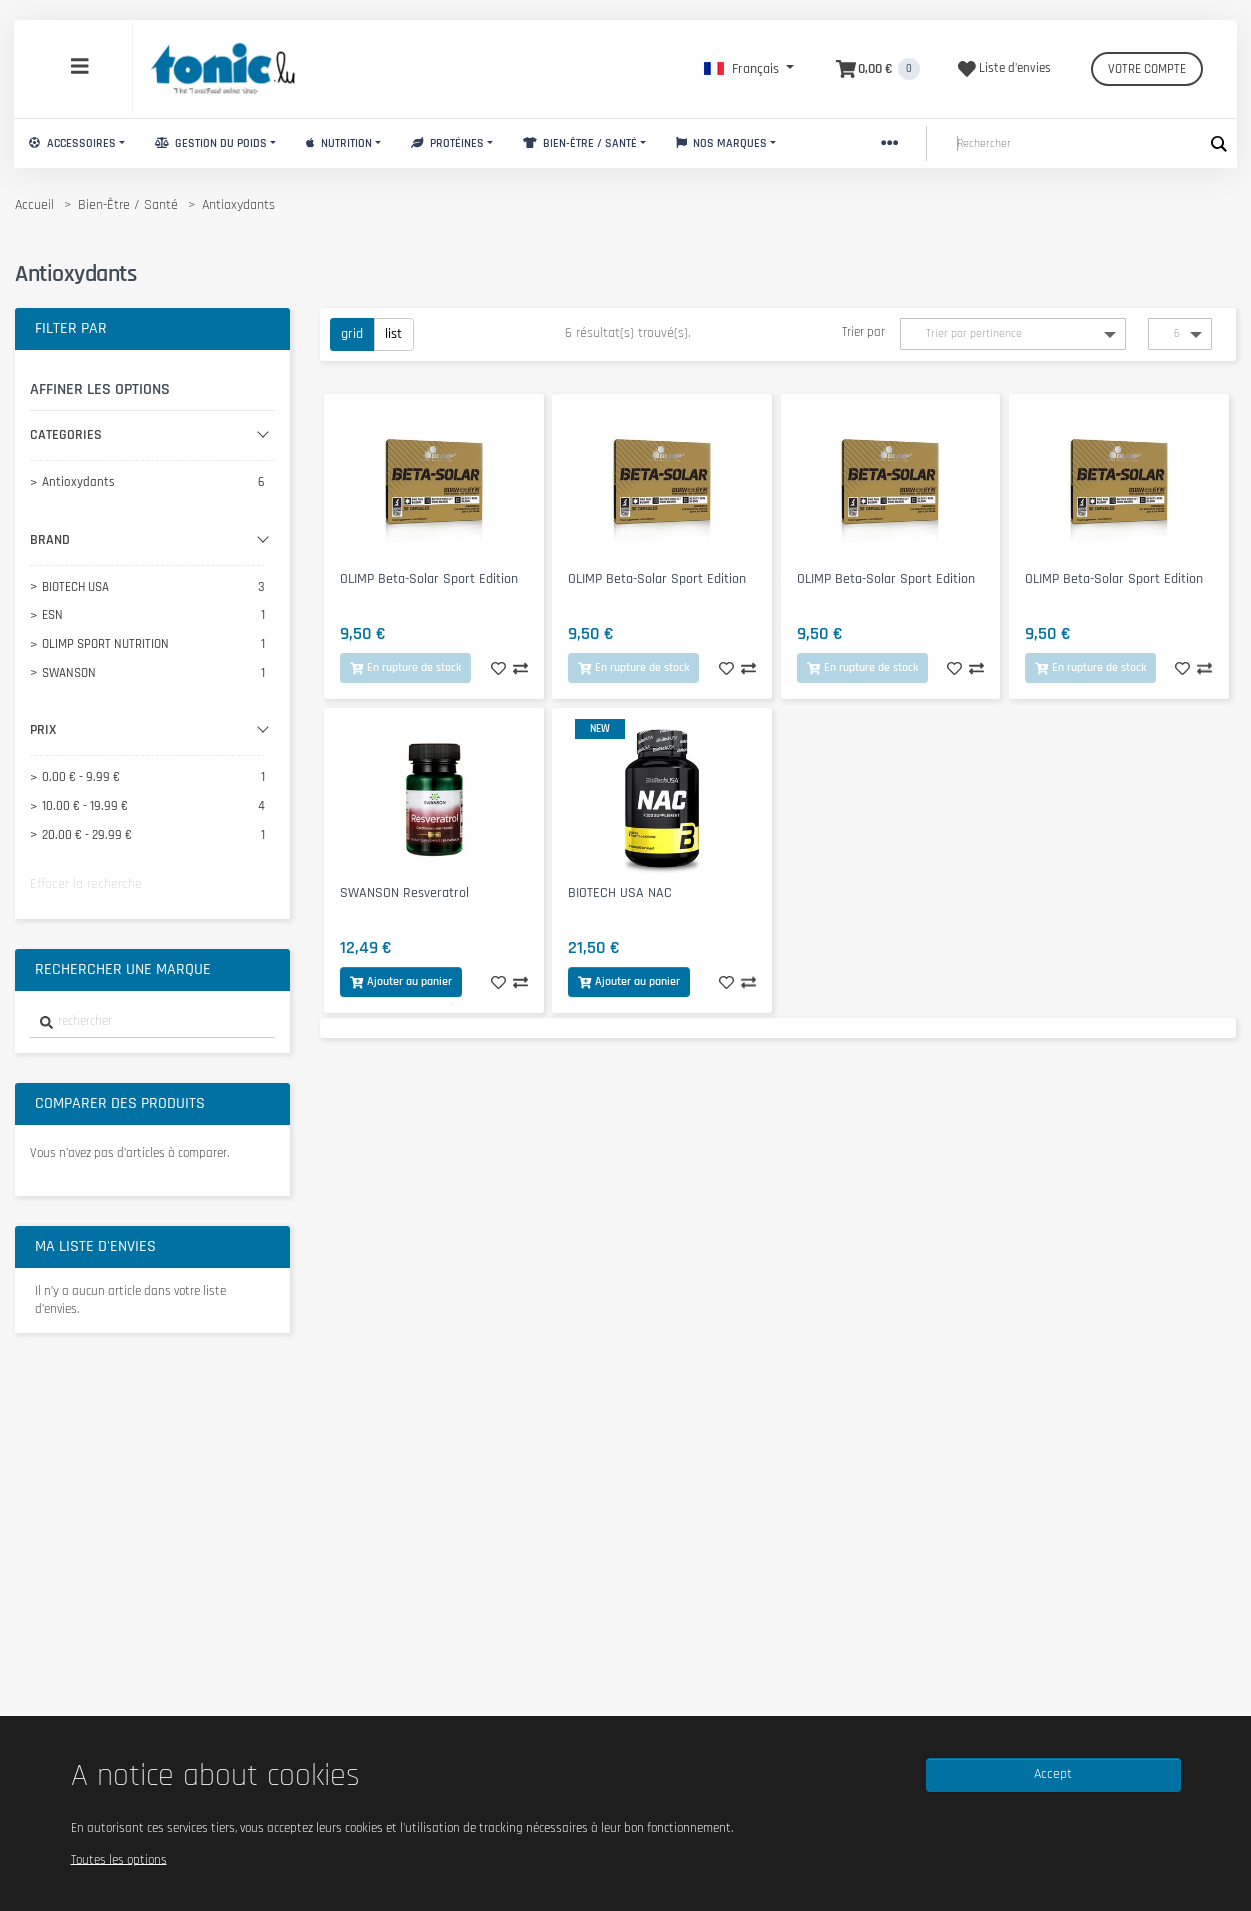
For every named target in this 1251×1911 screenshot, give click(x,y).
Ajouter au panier (401, 981)
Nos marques (722, 143)
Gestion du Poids (211, 143)
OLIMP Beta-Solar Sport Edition (429, 579)
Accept (1053, 1774)
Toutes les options (119, 1859)
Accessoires (72, 143)
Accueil (34, 205)
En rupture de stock (405, 667)
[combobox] (152, 1022)
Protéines (447, 143)
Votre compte (1147, 69)
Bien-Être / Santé (580, 143)
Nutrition (339, 143)
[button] (749, 69)
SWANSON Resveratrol (404, 893)
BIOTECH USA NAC (620, 893)
